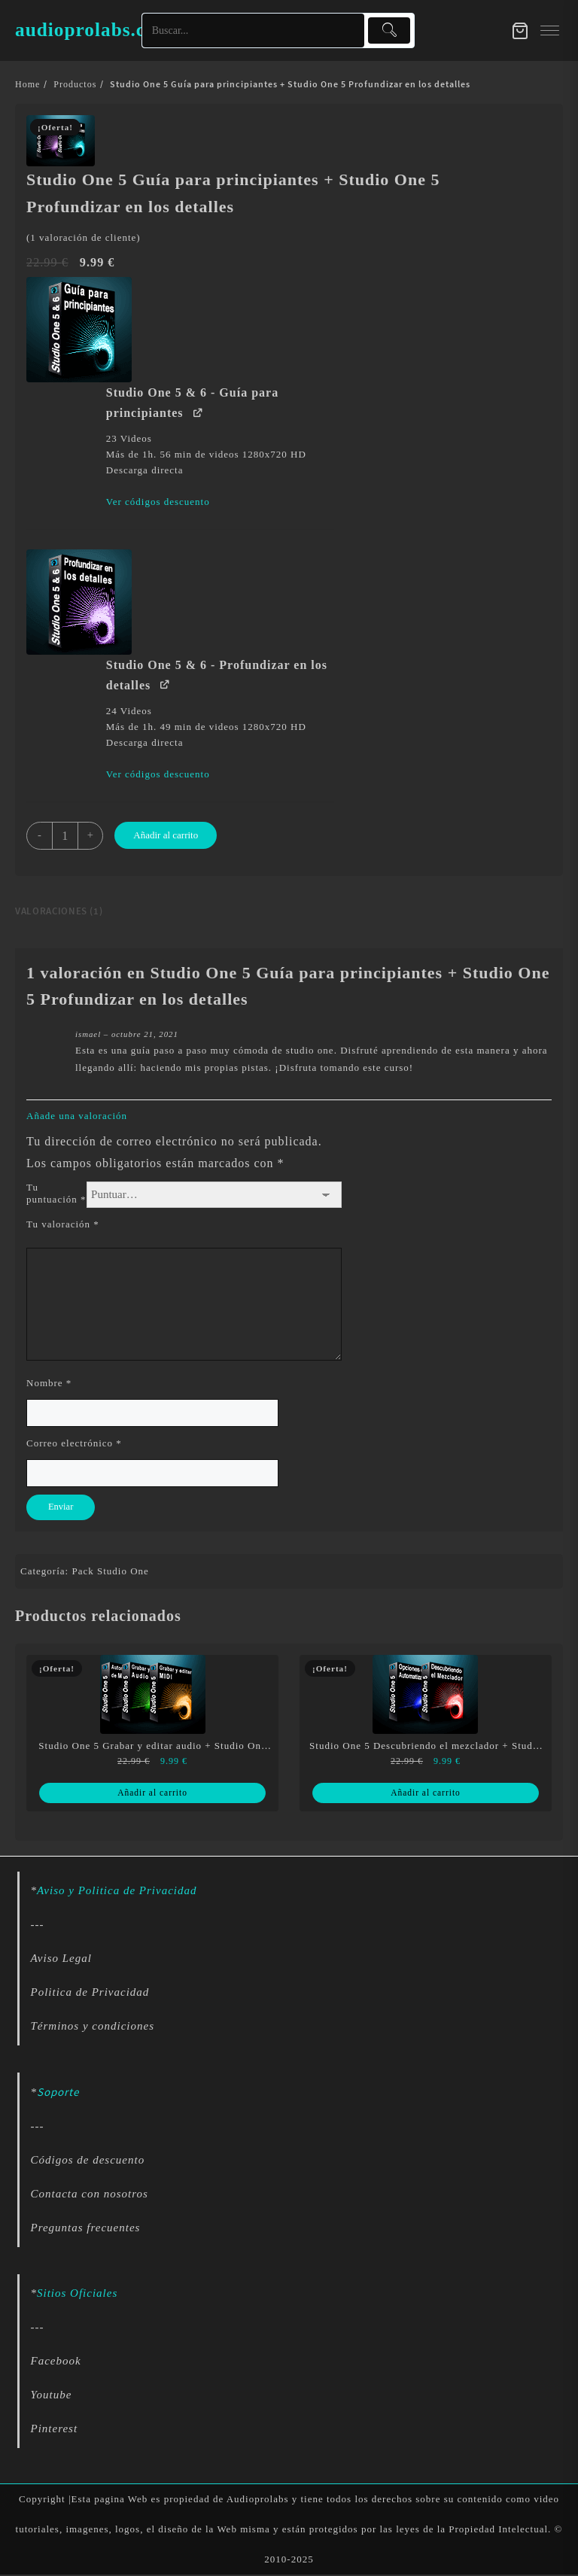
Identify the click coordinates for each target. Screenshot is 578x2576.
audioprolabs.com (107, 28)
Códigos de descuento (88, 2162)
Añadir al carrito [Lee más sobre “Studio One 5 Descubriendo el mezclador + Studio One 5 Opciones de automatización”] (426, 1794)
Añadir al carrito (169, 835)
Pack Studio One (109, 1572)
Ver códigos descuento (158, 501)
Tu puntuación (56, 1193)
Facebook (56, 2363)
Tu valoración (62, 1224)
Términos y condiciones (92, 2027)
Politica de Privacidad (90, 1994)
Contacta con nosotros (89, 2196)
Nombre (48, 1382)
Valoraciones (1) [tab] (58, 911)
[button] (180, 329)
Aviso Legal (61, 1960)
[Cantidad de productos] (66, 836)
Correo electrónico (74, 1443)
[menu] (550, 30)
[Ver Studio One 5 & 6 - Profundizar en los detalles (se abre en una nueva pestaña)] (165, 683)
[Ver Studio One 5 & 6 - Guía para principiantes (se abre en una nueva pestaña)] (198, 411)
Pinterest (54, 2431)
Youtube (51, 2397)
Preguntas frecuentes (86, 2230)
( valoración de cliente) (83, 237)
